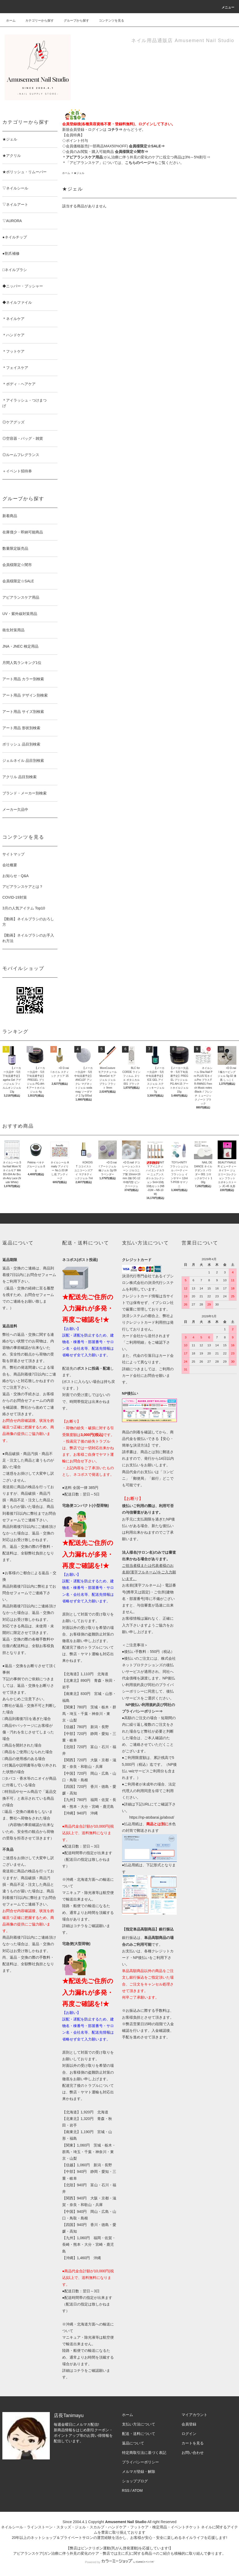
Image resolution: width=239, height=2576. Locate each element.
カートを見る (193, 2443)
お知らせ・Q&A (15, 876)
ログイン (189, 2434)
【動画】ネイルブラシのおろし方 (28, 922)
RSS (126, 2490)
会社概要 (9, 865)
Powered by (119, 2562)
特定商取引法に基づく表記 (144, 2452)
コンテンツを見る (108, 20)
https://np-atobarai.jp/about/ (151, 1817)
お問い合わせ (193, 2452)
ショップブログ (135, 2481)
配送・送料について (138, 2434)
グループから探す (73, 20)
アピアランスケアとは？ (22, 886)
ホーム (11, 20)
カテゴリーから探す (36, 20)
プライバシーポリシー (140, 2462)
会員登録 (189, 2424)
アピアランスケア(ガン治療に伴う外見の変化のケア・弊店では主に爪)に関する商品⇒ (84, 2553)
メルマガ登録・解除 (138, 2471)
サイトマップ (13, 854)
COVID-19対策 (14, 897)
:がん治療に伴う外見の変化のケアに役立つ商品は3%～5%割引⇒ (138, 157)
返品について (133, 2443)
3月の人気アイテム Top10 (23, 908)
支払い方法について (138, 2424)
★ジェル (79, 173)
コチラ (78, 1926)
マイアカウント (194, 2415)
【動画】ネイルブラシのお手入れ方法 (28, 938)
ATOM (137, 2490)
